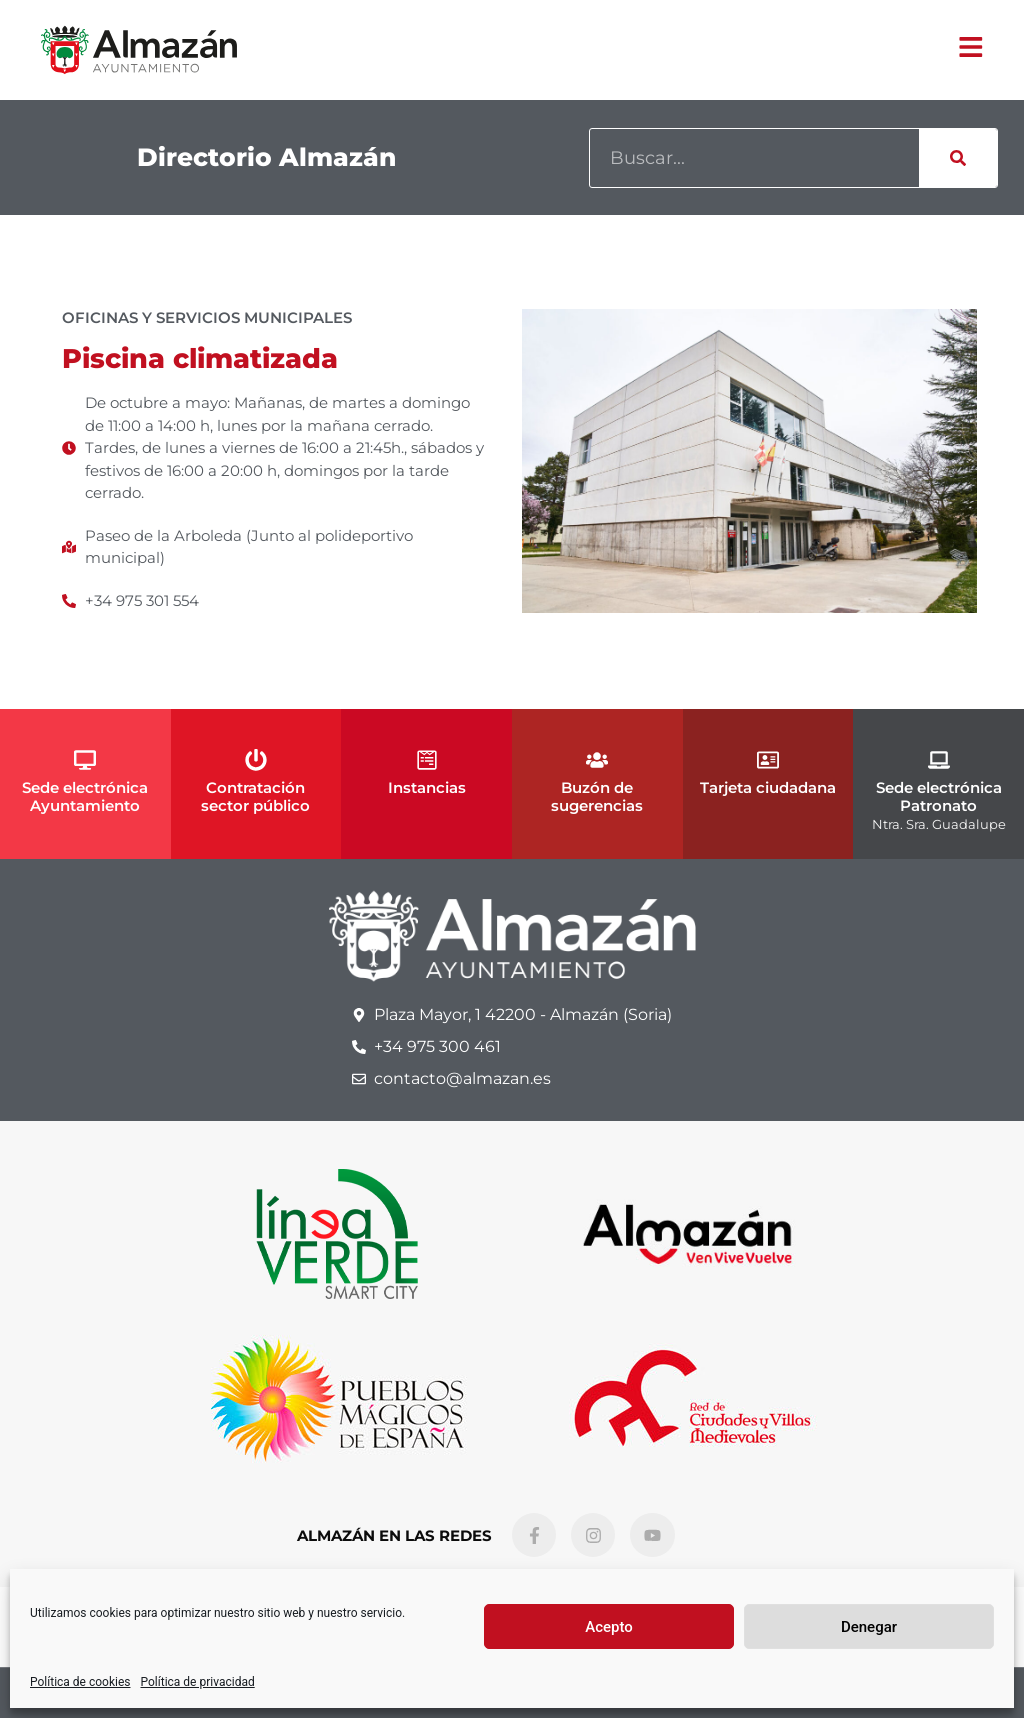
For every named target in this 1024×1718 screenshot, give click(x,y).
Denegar (869, 1627)
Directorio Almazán (266, 157)
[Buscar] (958, 158)
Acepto (609, 1627)
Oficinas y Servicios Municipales (207, 317)
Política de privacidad (198, 1682)
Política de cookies (80, 1682)
